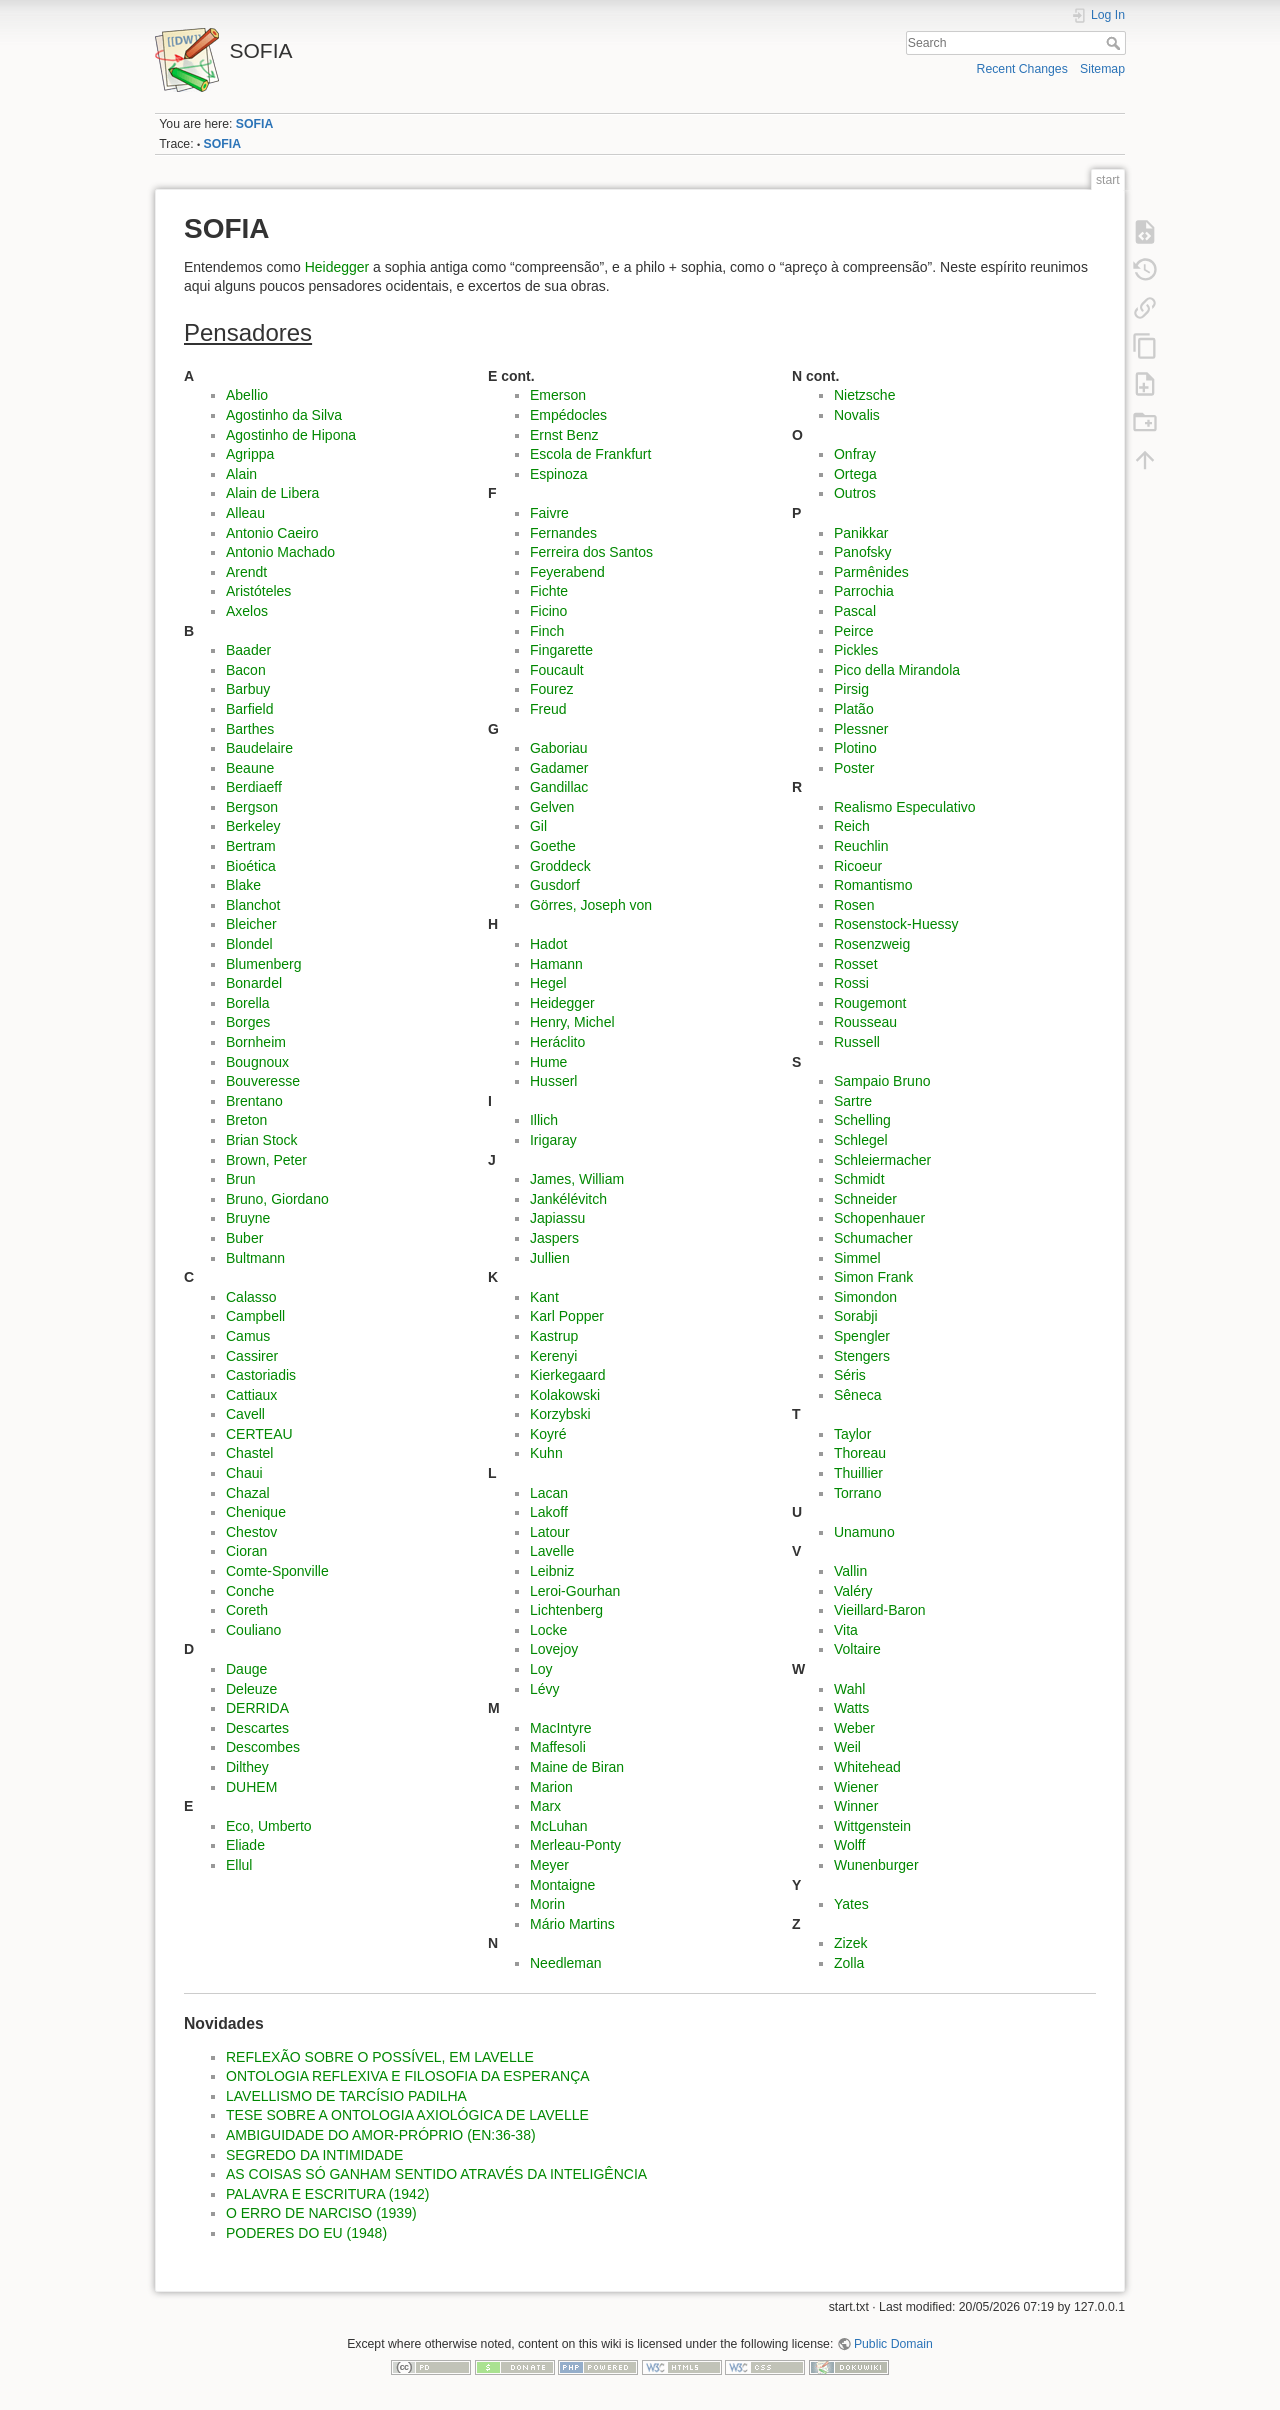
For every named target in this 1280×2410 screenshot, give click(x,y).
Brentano (254, 1101)
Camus (248, 1336)
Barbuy (248, 689)
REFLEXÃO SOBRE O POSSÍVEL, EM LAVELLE (380, 2057)
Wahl (849, 1689)
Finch (547, 631)
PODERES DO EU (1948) (306, 2233)
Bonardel (254, 983)
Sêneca (857, 1395)
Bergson (252, 807)
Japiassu (557, 1218)
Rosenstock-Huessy (896, 924)
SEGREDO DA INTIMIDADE (314, 2155)
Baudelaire (259, 748)
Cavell (245, 1414)
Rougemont (870, 1003)
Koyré (548, 1434)
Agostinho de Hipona (291, 435)
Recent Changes (1022, 69)
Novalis (857, 415)
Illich (544, 1120)
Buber (244, 1238)
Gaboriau (559, 748)
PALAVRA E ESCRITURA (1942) (327, 2194)
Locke (548, 1630)
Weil (847, 1747)
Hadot (548, 944)
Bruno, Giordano (277, 1199)
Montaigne (562, 1885)
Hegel (548, 983)
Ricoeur (858, 866)
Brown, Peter (266, 1160)
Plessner (861, 729)
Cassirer (252, 1356)
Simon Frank (873, 1277)
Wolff (849, 1845)
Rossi (851, 983)
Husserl (553, 1081)
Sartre (853, 1101)
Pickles (856, 650)
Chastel (249, 1453)
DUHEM (251, 1787)
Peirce (854, 631)
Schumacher (873, 1238)
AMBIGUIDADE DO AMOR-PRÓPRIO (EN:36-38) (381, 2135)
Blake (243, 885)
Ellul (239, 1865)
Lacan (549, 1493)
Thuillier (858, 1473)
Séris (850, 1375)
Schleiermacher (882, 1160)
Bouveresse (263, 1081)
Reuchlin (861, 846)
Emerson (558, 395)
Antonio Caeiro (272, 533)
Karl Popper (567, 1316)
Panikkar (861, 533)
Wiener (856, 1787)
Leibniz (552, 1571)
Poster (854, 768)
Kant (544, 1297)
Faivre (549, 513)
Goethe (553, 846)
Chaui (244, 1473)
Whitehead (867, 1767)
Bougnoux (257, 1062)
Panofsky (863, 552)
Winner (856, 1806)
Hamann (556, 964)
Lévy (545, 1689)
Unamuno (864, 1532)
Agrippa (250, 454)
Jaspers (554, 1238)
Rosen (854, 905)
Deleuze (251, 1689)
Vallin (850, 1571)
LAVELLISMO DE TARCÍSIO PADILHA (346, 2096)
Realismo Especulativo (905, 807)
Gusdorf (555, 885)
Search (1115, 43)
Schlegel (861, 1140)
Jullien (550, 1258)
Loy (541, 1669)
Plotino (855, 748)
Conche (250, 1591)
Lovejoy (554, 1649)
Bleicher (251, 924)
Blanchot (253, 905)
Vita (846, 1630)
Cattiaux (251, 1395)
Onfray (855, 454)
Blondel (249, 944)
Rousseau (865, 1022)
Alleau (245, 513)
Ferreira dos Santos (591, 552)
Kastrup (554, 1336)
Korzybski (560, 1414)
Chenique (256, 1512)
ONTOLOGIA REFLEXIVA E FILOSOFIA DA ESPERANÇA (408, 2076)
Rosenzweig (872, 944)
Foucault (557, 670)
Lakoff (549, 1512)
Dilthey (247, 1767)
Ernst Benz (564, 435)
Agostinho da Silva (284, 415)
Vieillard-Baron (880, 1610)
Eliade (245, 1845)
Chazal (248, 1493)
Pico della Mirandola (897, 670)
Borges (248, 1022)
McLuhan (559, 1826)
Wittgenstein (872, 1826)
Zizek (850, 1943)
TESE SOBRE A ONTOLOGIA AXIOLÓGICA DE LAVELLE (407, 2115)
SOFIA (254, 124)
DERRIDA (257, 1708)
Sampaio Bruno (882, 1081)
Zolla (849, 1963)
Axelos (247, 611)
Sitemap (1102, 69)
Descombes (263, 1747)
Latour (550, 1532)
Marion (551, 1787)
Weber (854, 1728)
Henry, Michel (572, 1022)
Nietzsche (864, 395)
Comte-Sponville (277, 1571)
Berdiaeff (254, 787)
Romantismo (873, 885)
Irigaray (553, 1140)
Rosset (856, 964)
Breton (246, 1120)
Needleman (566, 1963)
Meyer (549, 1865)
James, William (577, 1179)
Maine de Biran (577, 1767)
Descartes (257, 1728)
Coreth (247, 1610)
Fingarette (561, 650)
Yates (851, 1904)
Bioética (251, 866)
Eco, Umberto (269, 1826)
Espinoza (559, 474)
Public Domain (893, 2344)
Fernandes (563, 533)
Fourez (552, 689)
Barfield (249, 709)
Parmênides (871, 572)
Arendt (246, 572)
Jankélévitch (568, 1199)
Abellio (247, 395)
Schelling (862, 1120)
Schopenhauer (879, 1218)
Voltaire (857, 1649)
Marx (545, 1806)
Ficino (548, 611)
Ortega (855, 474)
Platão (854, 709)
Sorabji (856, 1316)
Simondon (865, 1297)
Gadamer (559, 768)
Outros (855, 493)
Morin (547, 1904)
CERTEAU (259, 1434)
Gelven (552, 807)
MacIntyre (560, 1728)
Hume (548, 1062)
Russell (857, 1042)
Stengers (862, 1356)
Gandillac (559, 787)
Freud (548, 709)
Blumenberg (264, 964)
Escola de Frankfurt (590, 454)
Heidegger (337, 267)
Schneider (865, 1199)
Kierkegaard (568, 1375)
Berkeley (253, 826)
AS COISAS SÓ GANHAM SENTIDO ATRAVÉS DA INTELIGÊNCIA (436, 2174)
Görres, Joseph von (591, 905)
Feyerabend (567, 572)
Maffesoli (558, 1747)
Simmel (857, 1258)
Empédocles (568, 415)
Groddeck (560, 866)
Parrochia (864, 591)
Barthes (250, 729)
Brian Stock (262, 1140)
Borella (248, 1003)
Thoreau (860, 1453)
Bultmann (255, 1258)
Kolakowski (565, 1395)
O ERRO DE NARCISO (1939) (321, 2213)
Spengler (862, 1336)
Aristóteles (258, 591)
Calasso (251, 1297)
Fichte (549, 591)
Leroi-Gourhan (575, 1591)
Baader (248, 650)
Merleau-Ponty (575, 1845)
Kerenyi (553, 1356)
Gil (538, 826)
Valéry (853, 1591)
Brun (241, 1179)
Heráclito (557, 1042)
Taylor (852, 1434)
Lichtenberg (566, 1610)
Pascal (855, 611)
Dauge (246, 1669)
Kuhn (546, 1453)
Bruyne (248, 1218)
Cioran (246, 1551)
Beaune (250, 768)
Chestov (251, 1532)
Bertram (251, 846)
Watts (851, 1708)
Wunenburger (876, 1865)
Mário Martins (572, 1924)
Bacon (246, 670)
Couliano (253, 1630)
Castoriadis (261, 1375)
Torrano (857, 1493)
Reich (852, 826)
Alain (241, 474)
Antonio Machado (280, 552)
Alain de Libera (272, 493)
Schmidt (859, 1179)
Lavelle (552, 1551)
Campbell (255, 1316)
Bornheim (256, 1042)
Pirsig (851, 689)
